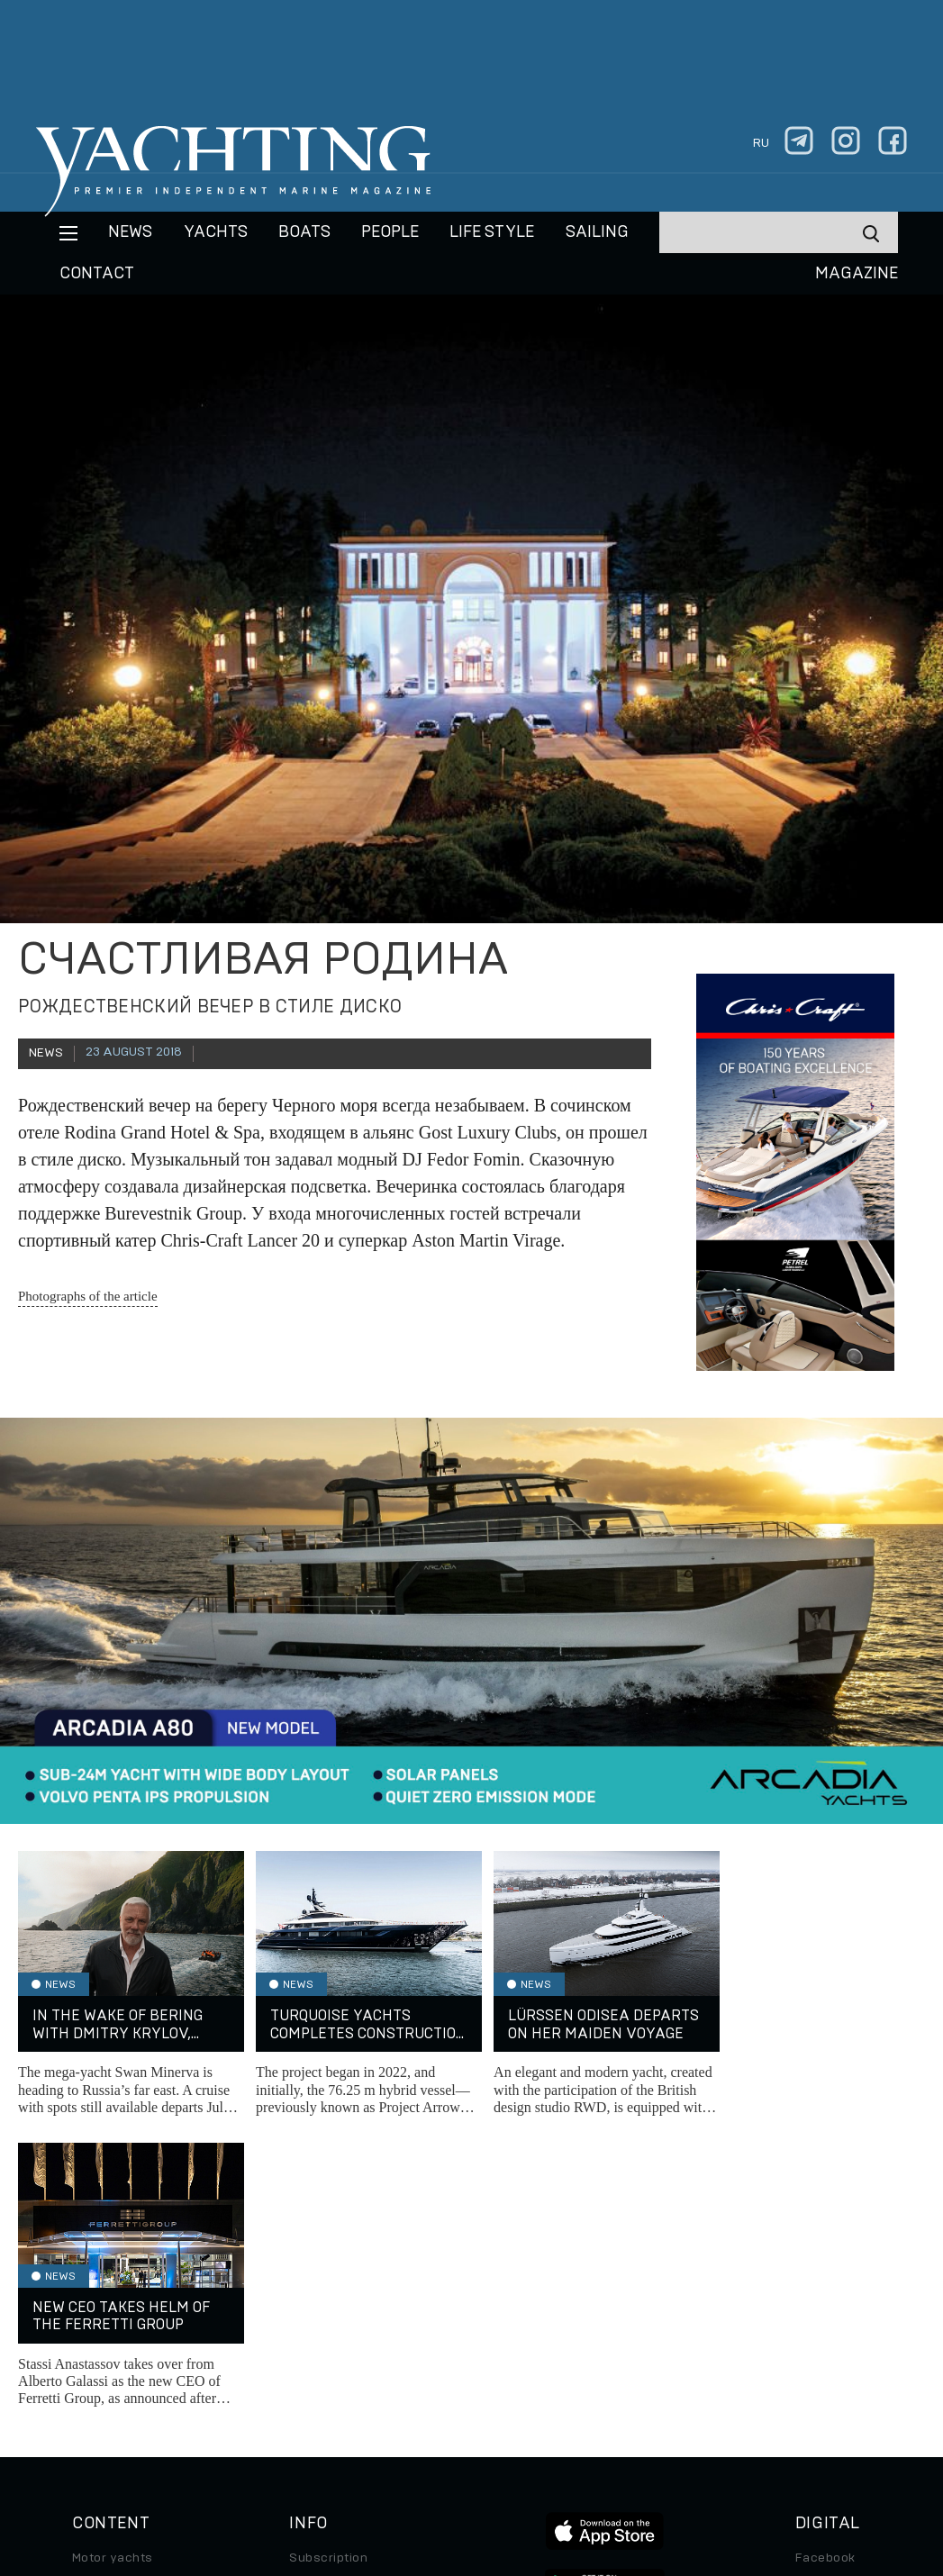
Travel (91, 2342)
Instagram (826, 2291)
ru (761, 143)
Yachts (216, 232)
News (130, 232)
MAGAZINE (856, 274)
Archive (313, 2291)
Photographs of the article (88, 1296)
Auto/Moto (105, 2392)
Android (819, 2367)
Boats (90, 2316)
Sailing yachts (115, 2291)
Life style (491, 232)
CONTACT (96, 274)
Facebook (825, 2266)
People (390, 232)
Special (94, 2367)
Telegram (823, 2316)
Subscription (328, 2266)
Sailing (597, 232)
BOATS (304, 232)
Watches (99, 2417)
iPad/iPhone (833, 2342)
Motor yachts (112, 2266)
